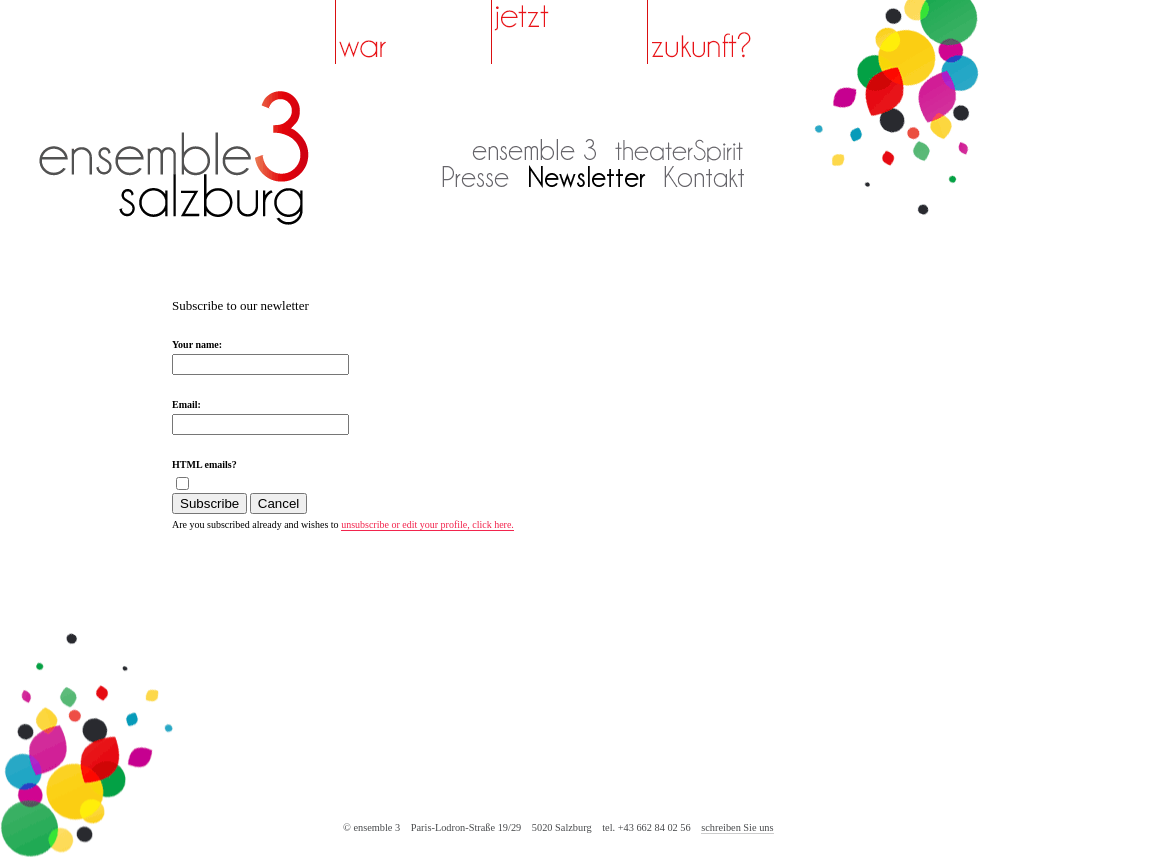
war (413, 32)
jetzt (569, 32)
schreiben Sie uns (737, 827)
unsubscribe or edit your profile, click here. (427, 524)
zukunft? (725, 32)
